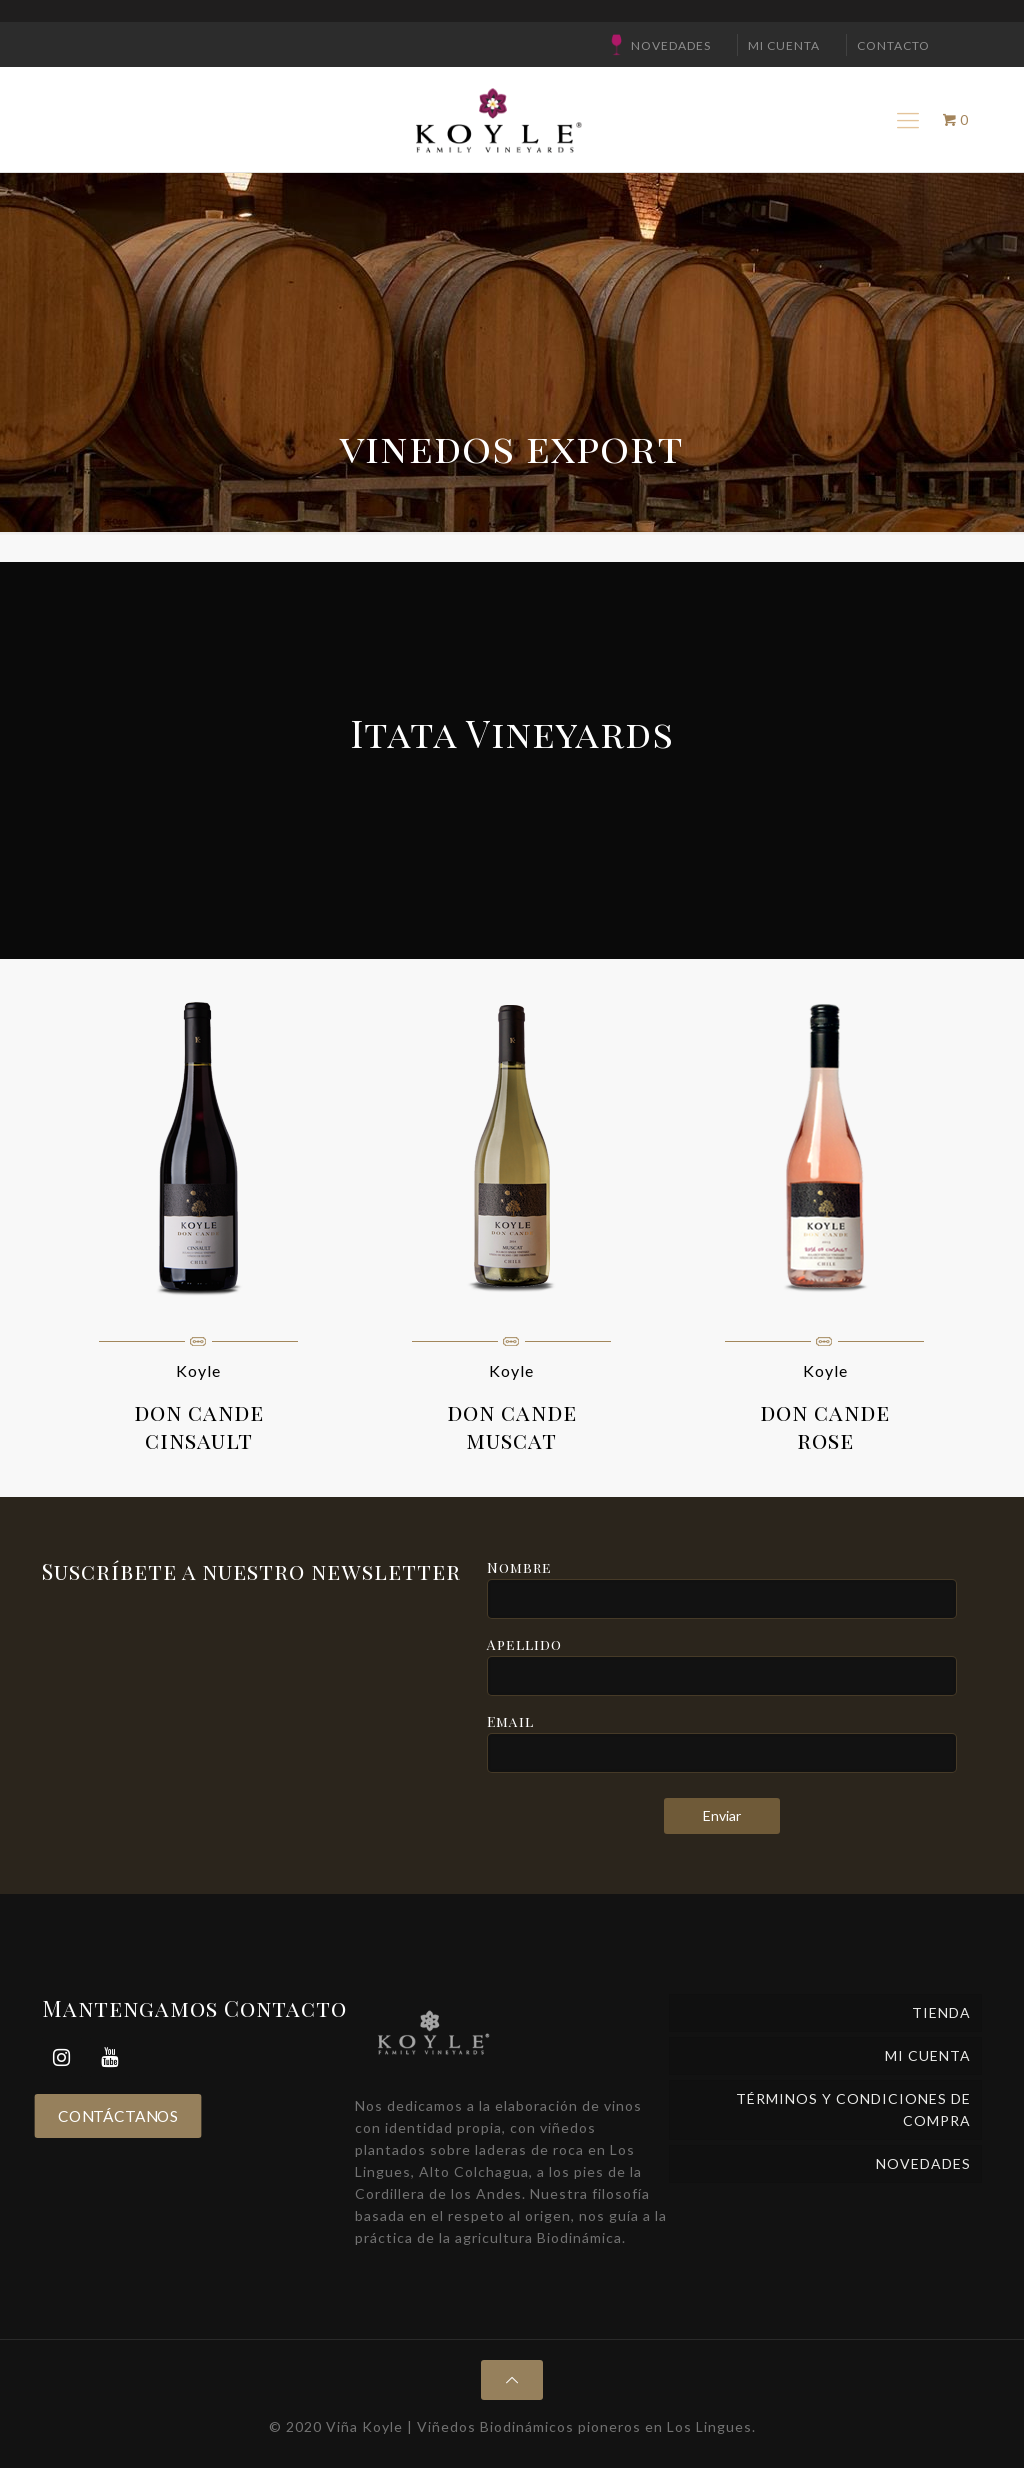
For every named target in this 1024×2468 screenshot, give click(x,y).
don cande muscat (512, 1426)
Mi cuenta (784, 45)
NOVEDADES (671, 45)
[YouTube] (110, 2057)
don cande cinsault (199, 1426)
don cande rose (825, 1426)
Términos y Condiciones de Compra (853, 2109)
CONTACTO (893, 45)
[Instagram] (62, 2057)
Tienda (941, 2012)
